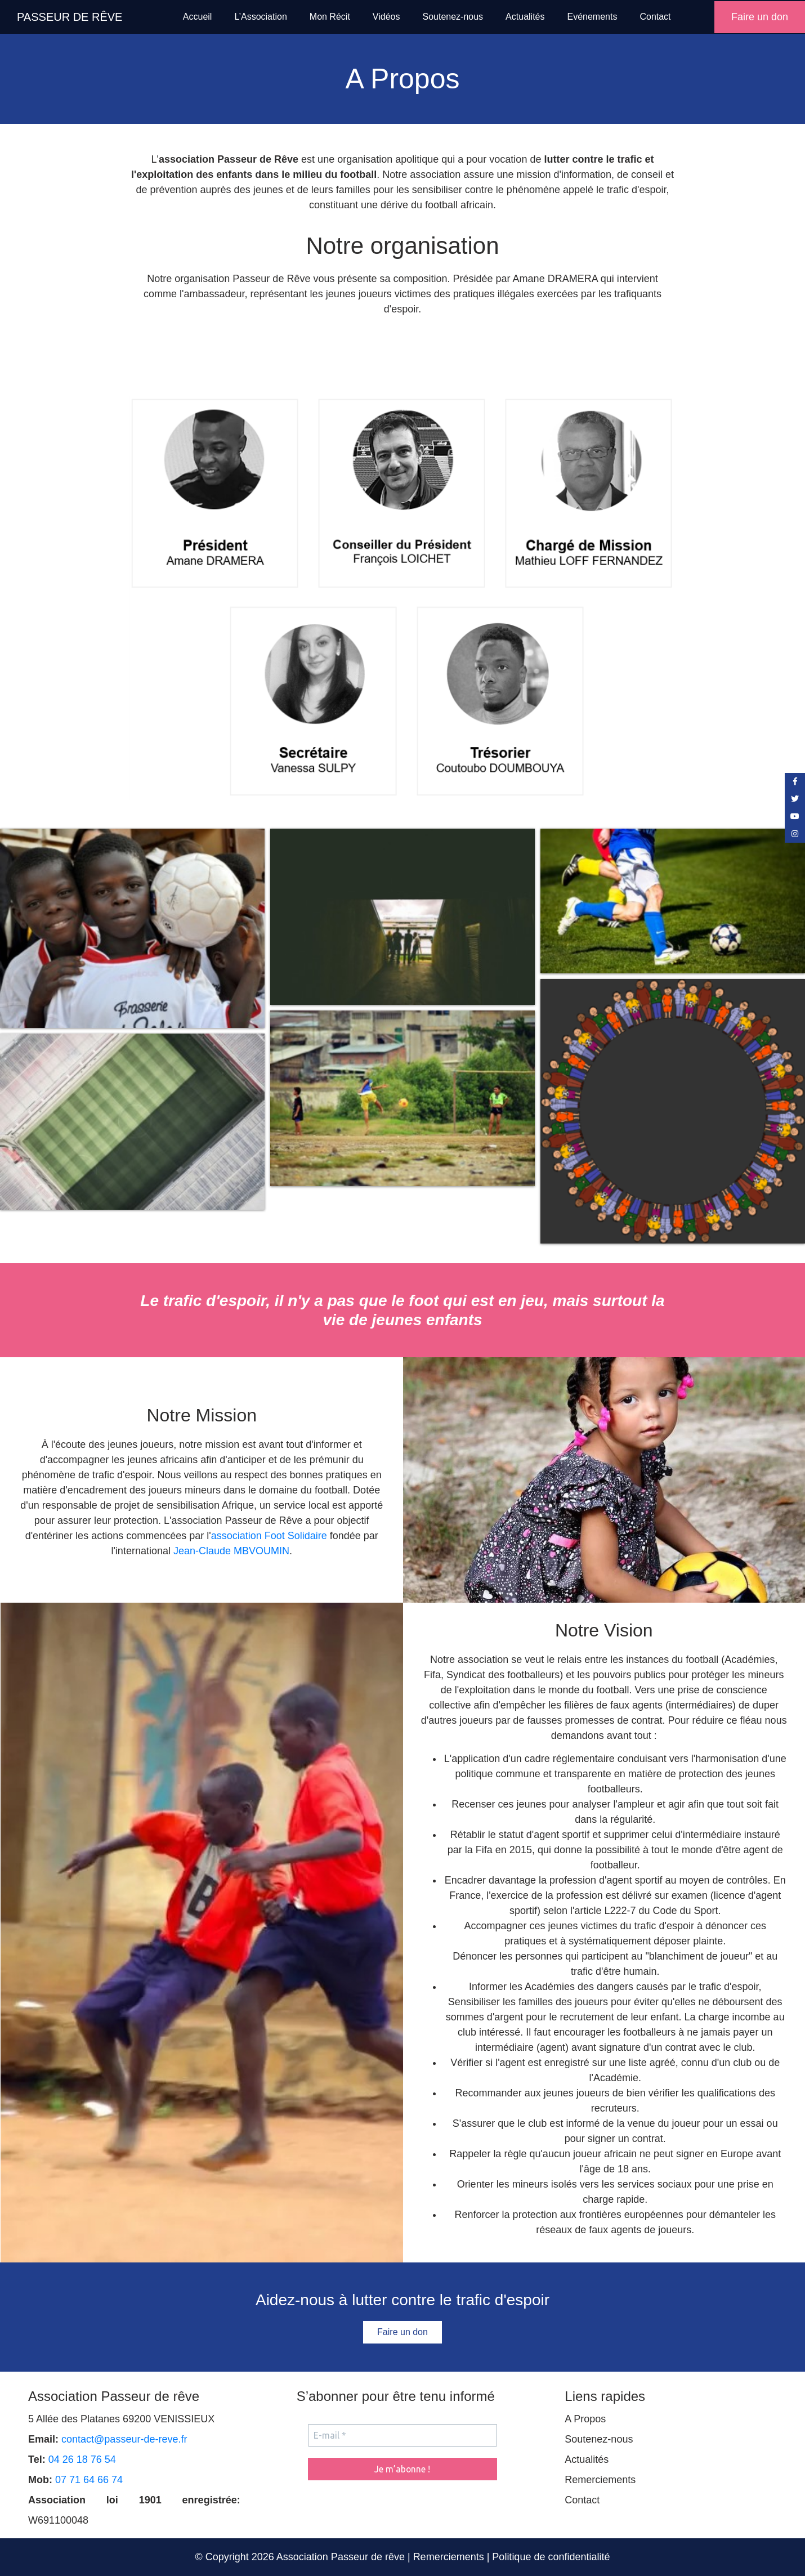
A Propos (585, 2419)
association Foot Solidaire (269, 1535)
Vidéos (386, 16)
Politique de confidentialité (551, 2556)
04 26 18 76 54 (82, 2459)
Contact (654, 16)
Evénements (592, 16)
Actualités (525, 16)
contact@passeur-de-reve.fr (124, 2439)
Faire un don (759, 17)
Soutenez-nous (452, 16)
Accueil (197, 16)
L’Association (260, 16)
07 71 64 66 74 (89, 2479)
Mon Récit (330, 16)
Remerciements (600, 2479)
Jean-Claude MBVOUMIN (231, 1551)
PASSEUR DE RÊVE (69, 17)
